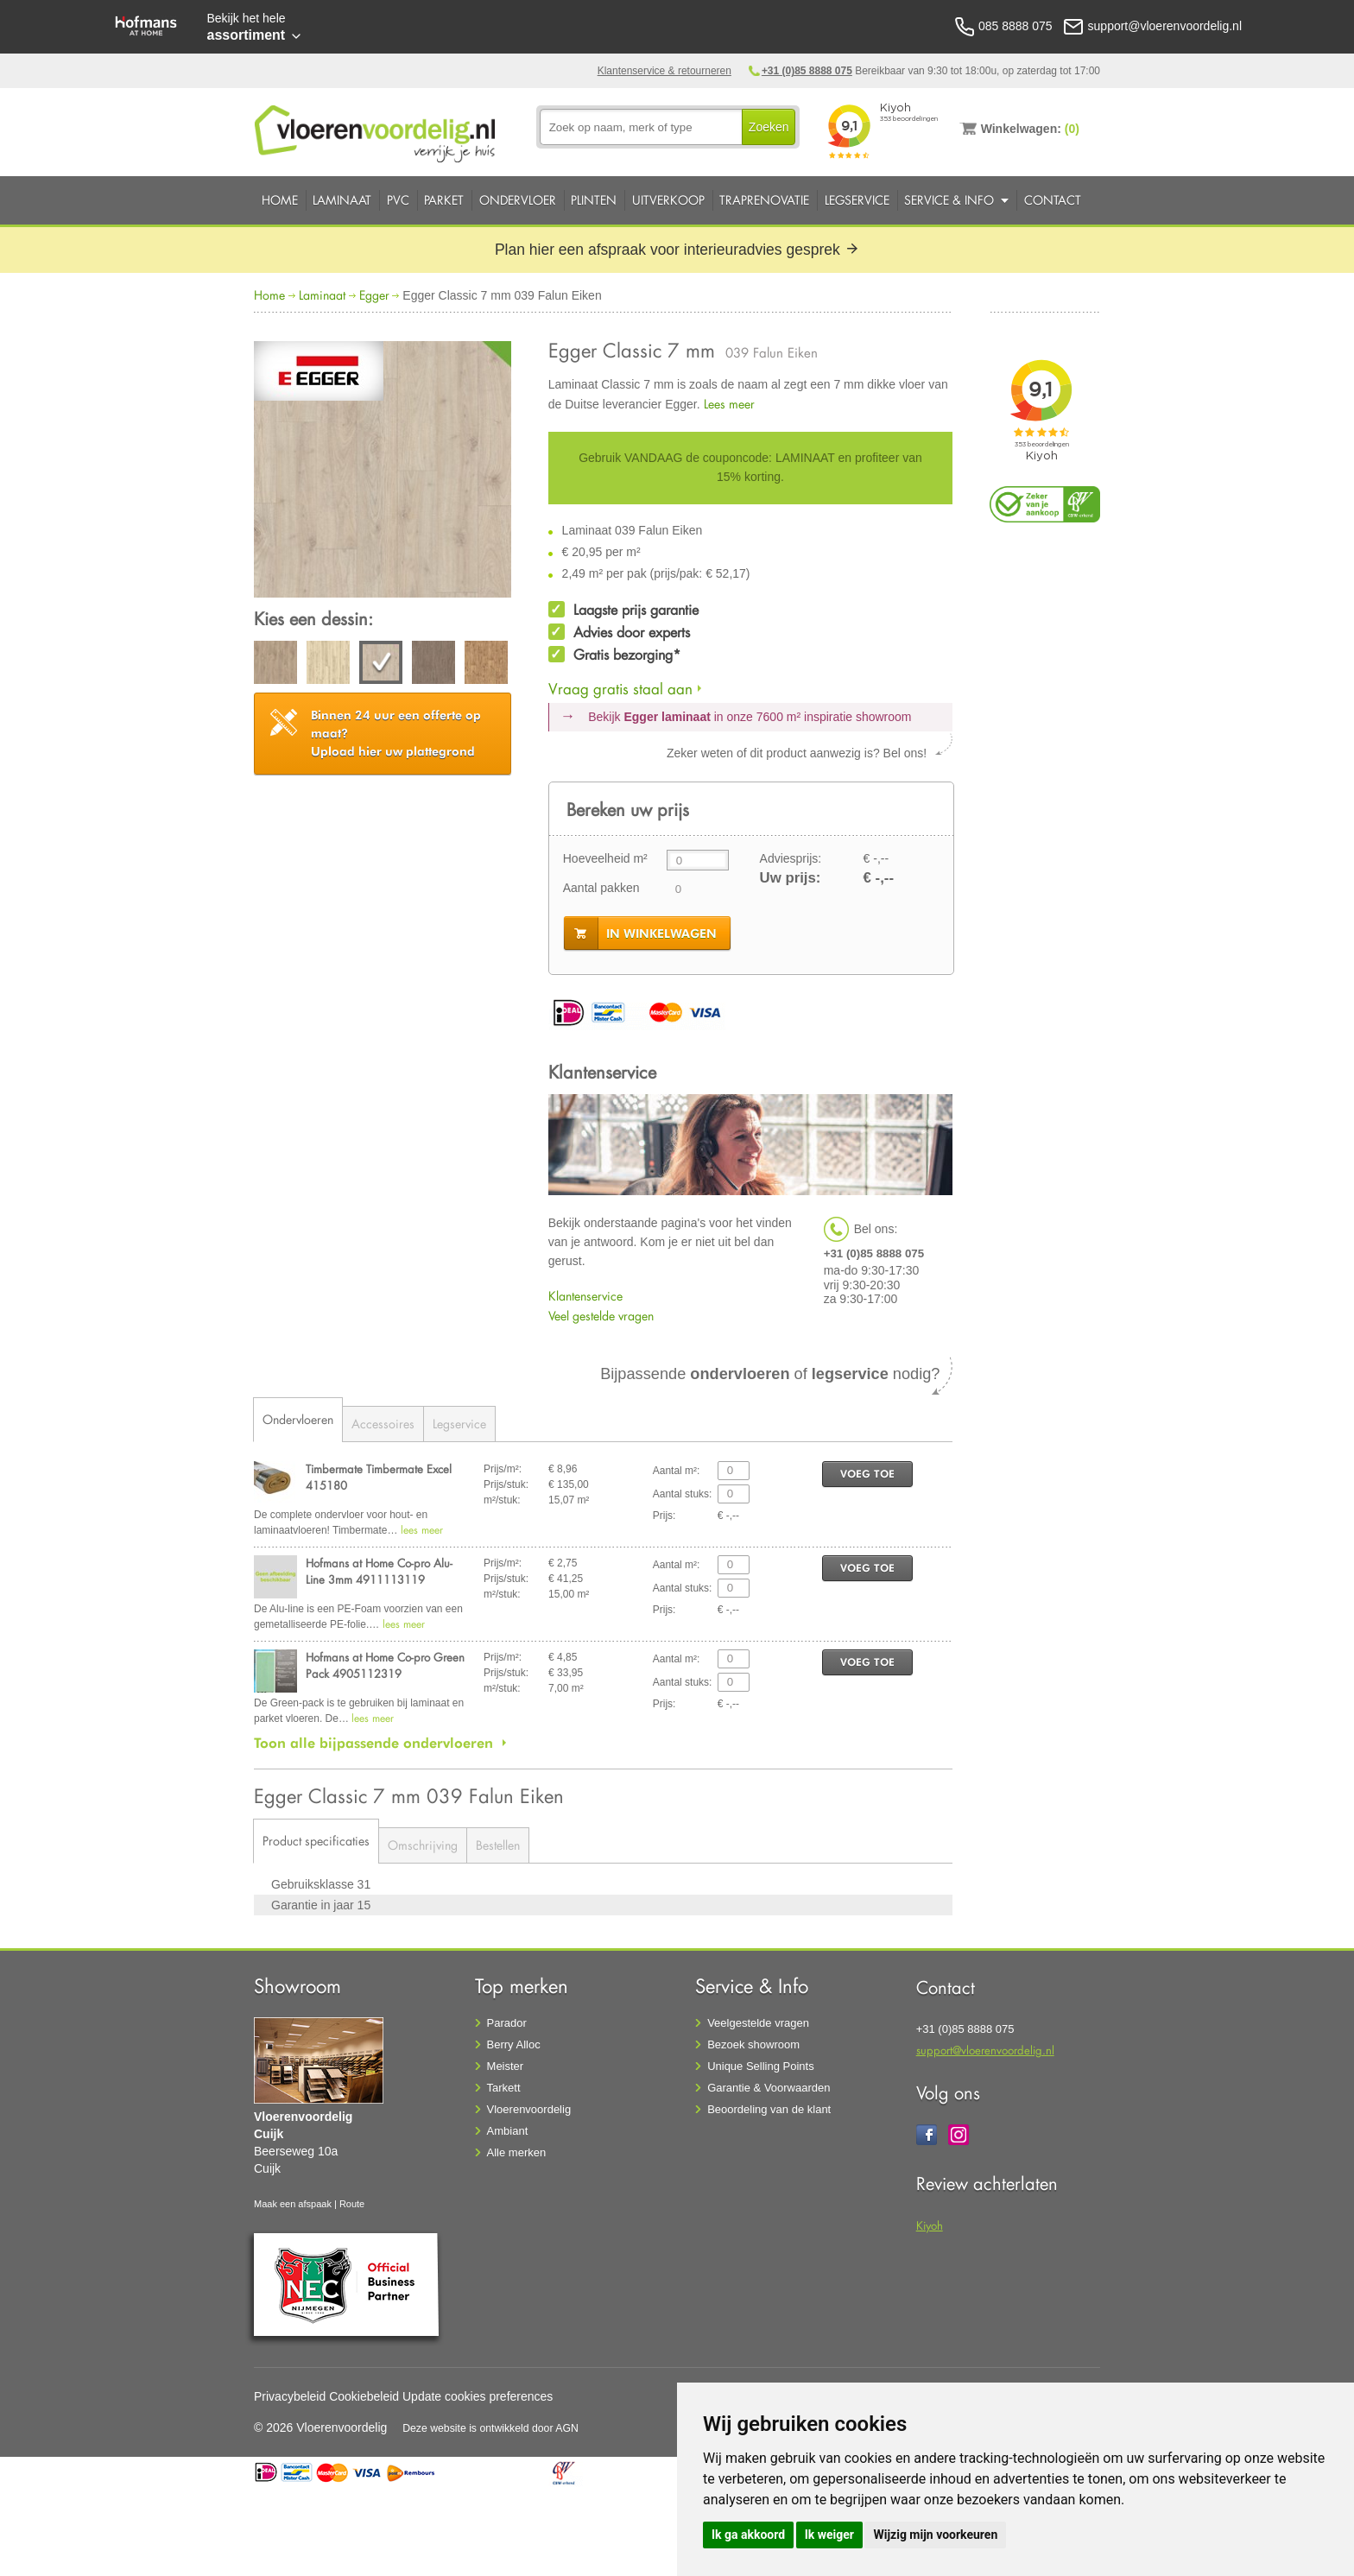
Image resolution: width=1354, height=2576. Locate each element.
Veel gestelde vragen (601, 1315)
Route (351, 2204)
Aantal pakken (601, 888)
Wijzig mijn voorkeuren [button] (935, 2534)
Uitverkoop (668, 200)
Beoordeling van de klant (769, 2109)
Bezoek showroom (753, 2044)
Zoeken (769, 127)
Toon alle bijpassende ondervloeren (373, 1742)
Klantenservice (585, 1296)
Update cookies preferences (477, 2396)
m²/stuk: (502, 1500)
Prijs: (664, 1516)
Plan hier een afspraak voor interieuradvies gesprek (677, 249)
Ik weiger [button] (829, 2534)
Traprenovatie (764, 200)
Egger (374, 295)
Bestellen (498, 1845)
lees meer (422, 1529)
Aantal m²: (676, 1471)
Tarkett (504, 2087)
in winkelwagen (661, 933)
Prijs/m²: (503, 1469)
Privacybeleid (290, 2396)
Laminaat (342, 200)
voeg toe (867, 1473)
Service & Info (949, 200)
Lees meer (729, 404)
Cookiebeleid (364, 2396)
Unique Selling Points (760, 2066)
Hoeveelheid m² (605, 858)
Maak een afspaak (293, 2204)
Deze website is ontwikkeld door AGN (490, 2428)
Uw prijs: (790, 878)
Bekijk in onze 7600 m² (749, 717)
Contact (1052, 200)
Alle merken (517, 2152)
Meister (505, 2066)
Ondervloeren (298, 1419)
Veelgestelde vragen (758, 2022)
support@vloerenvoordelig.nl (985, 2049)
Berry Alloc (514, 2044)
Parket (444, 200)
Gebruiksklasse (314, 1884)
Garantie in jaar (314, 1905)
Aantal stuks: (682, 1494)
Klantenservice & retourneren (664, 71)
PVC (398, 200)
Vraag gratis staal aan (620, 689)
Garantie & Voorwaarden (768, 2087)
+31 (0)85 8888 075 (807, 71)
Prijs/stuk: (506, 1484)
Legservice (857, 200)
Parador (507, 2022)
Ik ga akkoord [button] (748, 2534)
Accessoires (382, 1423)
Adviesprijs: (791, 858)
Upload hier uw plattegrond (396, 733)
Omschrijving (423, 1845)
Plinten (594, 200)
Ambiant (507, 2130)
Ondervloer (517, 200)
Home (280, 200)
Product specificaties (316, 1840)
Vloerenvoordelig (529, 2109)
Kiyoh (929, 2225)
